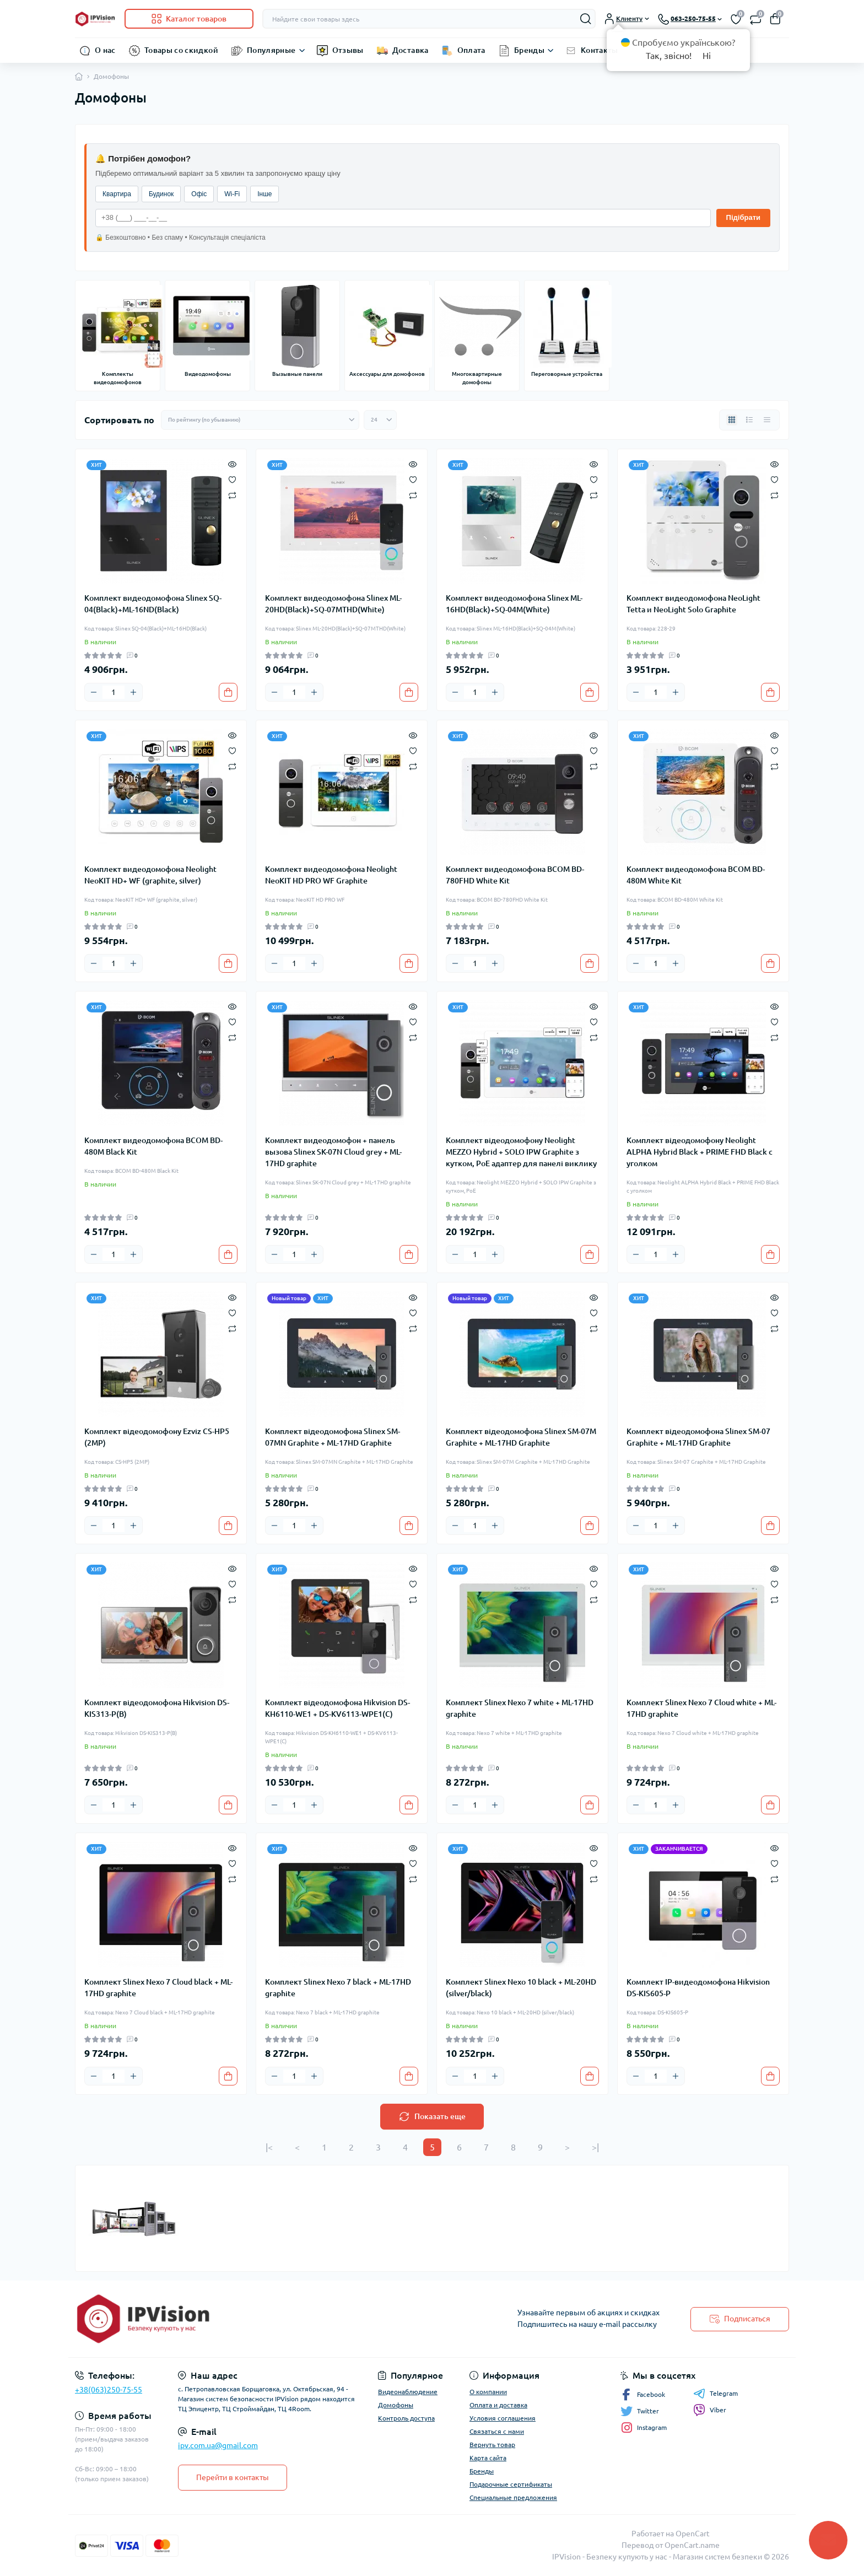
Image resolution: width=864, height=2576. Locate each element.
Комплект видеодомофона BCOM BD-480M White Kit (696, 875)
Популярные (271, 50)
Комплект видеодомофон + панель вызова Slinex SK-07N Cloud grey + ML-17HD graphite (333, 1152)
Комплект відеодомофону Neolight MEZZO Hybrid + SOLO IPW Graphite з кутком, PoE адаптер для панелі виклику (521, 1152)
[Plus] (133, 692)
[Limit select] (380, 420)
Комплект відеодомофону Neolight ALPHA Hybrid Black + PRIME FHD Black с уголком (700, 1152)
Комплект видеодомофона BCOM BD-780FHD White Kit (515, 875)
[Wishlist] (232, 479)
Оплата (471, 50)
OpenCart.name (692, 2545)
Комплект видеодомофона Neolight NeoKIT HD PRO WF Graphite (331, 875)
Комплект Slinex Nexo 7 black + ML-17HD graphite (338, 1987)
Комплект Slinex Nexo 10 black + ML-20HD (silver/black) (521, 1987)
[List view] (749, 419)
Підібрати (743, 217)
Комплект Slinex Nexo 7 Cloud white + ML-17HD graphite (701, 1708)
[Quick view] (232, 463)
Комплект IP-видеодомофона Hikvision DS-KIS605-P (698, 1987)
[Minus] (93, 692)
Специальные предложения (513, 2497)
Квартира (116, 194)
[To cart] (228, 692)
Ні (707, 56)
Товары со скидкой (181, 50)
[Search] (585, 18)
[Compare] (232, 494)
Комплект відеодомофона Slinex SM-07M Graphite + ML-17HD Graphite (521, 1437)
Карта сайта (487, 2457)
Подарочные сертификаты (510, 2484)
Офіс (199, 194)
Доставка (410, 50)
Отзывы (348, 50)
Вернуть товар (492, 2444)
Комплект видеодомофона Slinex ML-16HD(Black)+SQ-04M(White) (514, 604)
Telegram (715, 2394)
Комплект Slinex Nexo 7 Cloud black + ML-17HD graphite (158, 1987)
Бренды (529, 50)
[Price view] (767, 419)
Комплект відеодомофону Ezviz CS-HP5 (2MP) (156, 1437)
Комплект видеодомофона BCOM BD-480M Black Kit (153, 1146)
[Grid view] (731, 419)
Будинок (161, 194)
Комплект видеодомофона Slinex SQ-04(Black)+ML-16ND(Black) (153, 604)
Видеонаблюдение (408, 2391)
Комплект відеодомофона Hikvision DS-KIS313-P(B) (156, 1708)
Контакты (599, 50)
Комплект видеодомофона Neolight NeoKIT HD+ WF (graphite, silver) (150, 875)
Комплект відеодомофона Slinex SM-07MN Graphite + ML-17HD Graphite (332, 1437)
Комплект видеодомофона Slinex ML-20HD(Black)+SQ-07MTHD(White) (333, 604)
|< (269, 2147)
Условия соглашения (502, 2418)
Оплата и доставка (498, 2404)
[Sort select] (260, 420)
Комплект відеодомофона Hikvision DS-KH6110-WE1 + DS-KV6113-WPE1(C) (337, 1708)
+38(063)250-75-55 (108, 2389)
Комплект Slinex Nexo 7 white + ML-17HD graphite (519, 1708)
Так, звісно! (669, 56)
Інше (264, 194)
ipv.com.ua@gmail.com (218, 2445)
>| (595, 2147)
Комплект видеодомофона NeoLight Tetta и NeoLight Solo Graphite (693, 604)
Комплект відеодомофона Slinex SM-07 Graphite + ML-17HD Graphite (698, 1437)
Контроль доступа (406, 2418)
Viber (709, 2410)
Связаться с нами (496, 2431)
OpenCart (693, 2533)
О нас (105, 50)
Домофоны (395, 2404)
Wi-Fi (232, 194)
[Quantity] (113, 692)
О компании (488, 2391)
